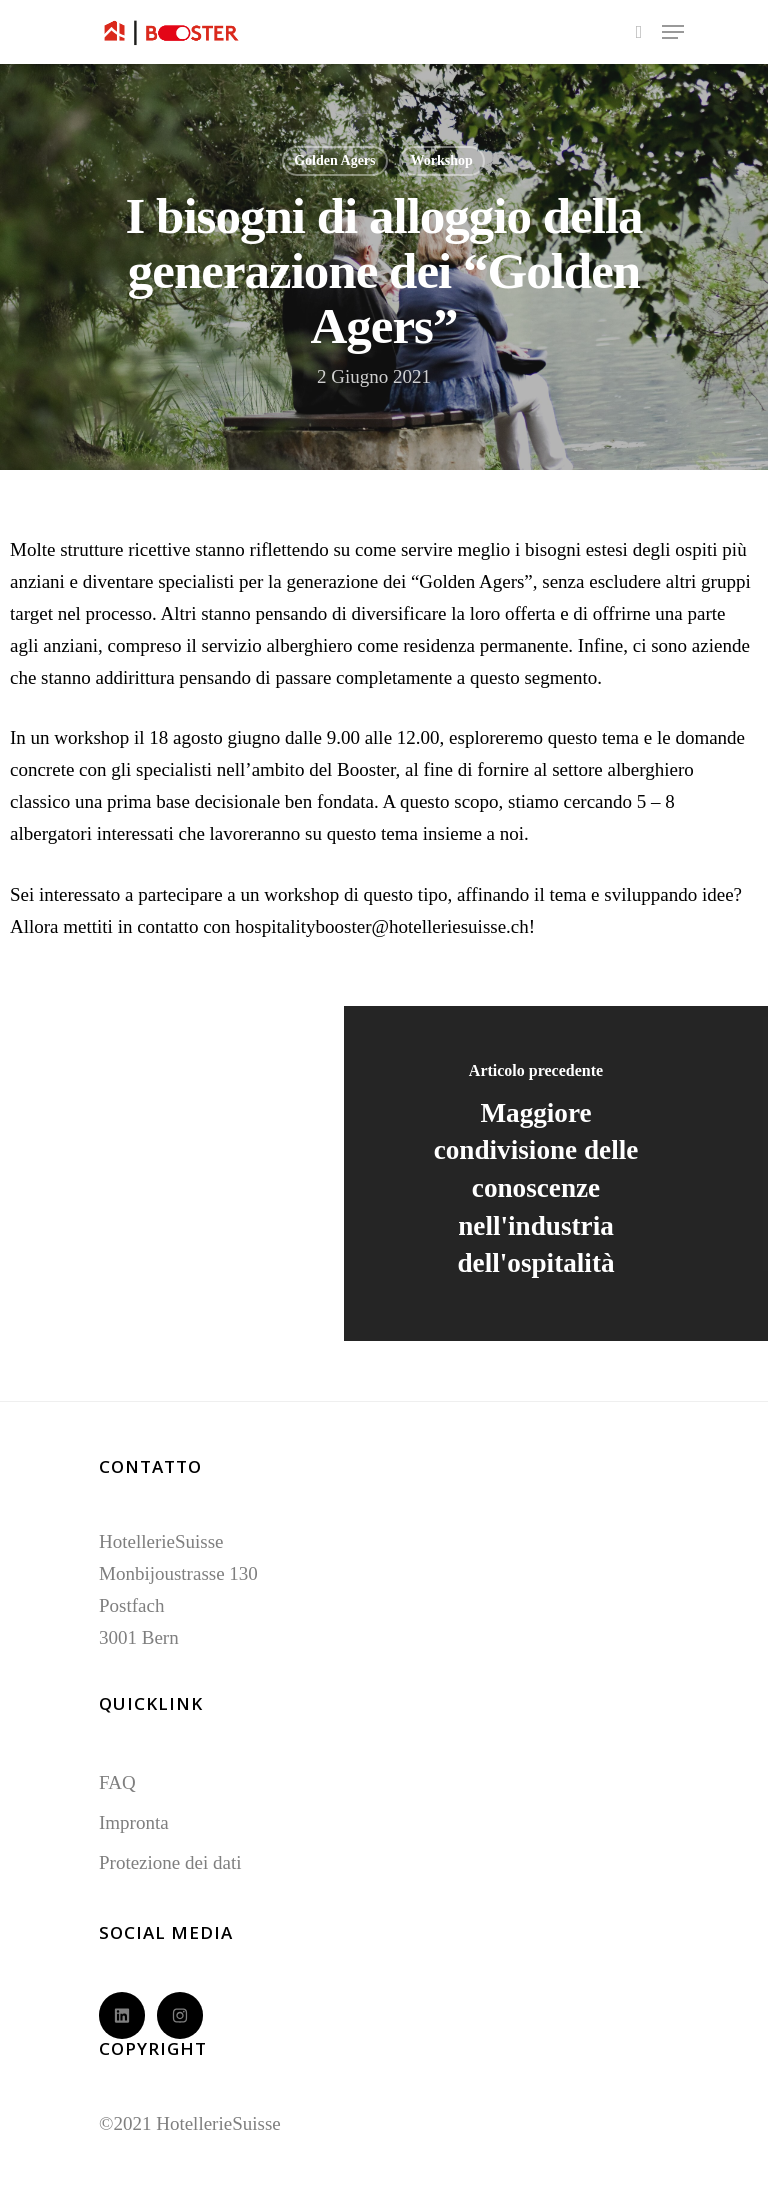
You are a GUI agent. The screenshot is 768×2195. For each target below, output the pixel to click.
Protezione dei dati (170, 1862)
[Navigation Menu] (673, 32)
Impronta (134, 1822)
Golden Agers (334, 160)
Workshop (442, 160)
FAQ (117, 1782)
